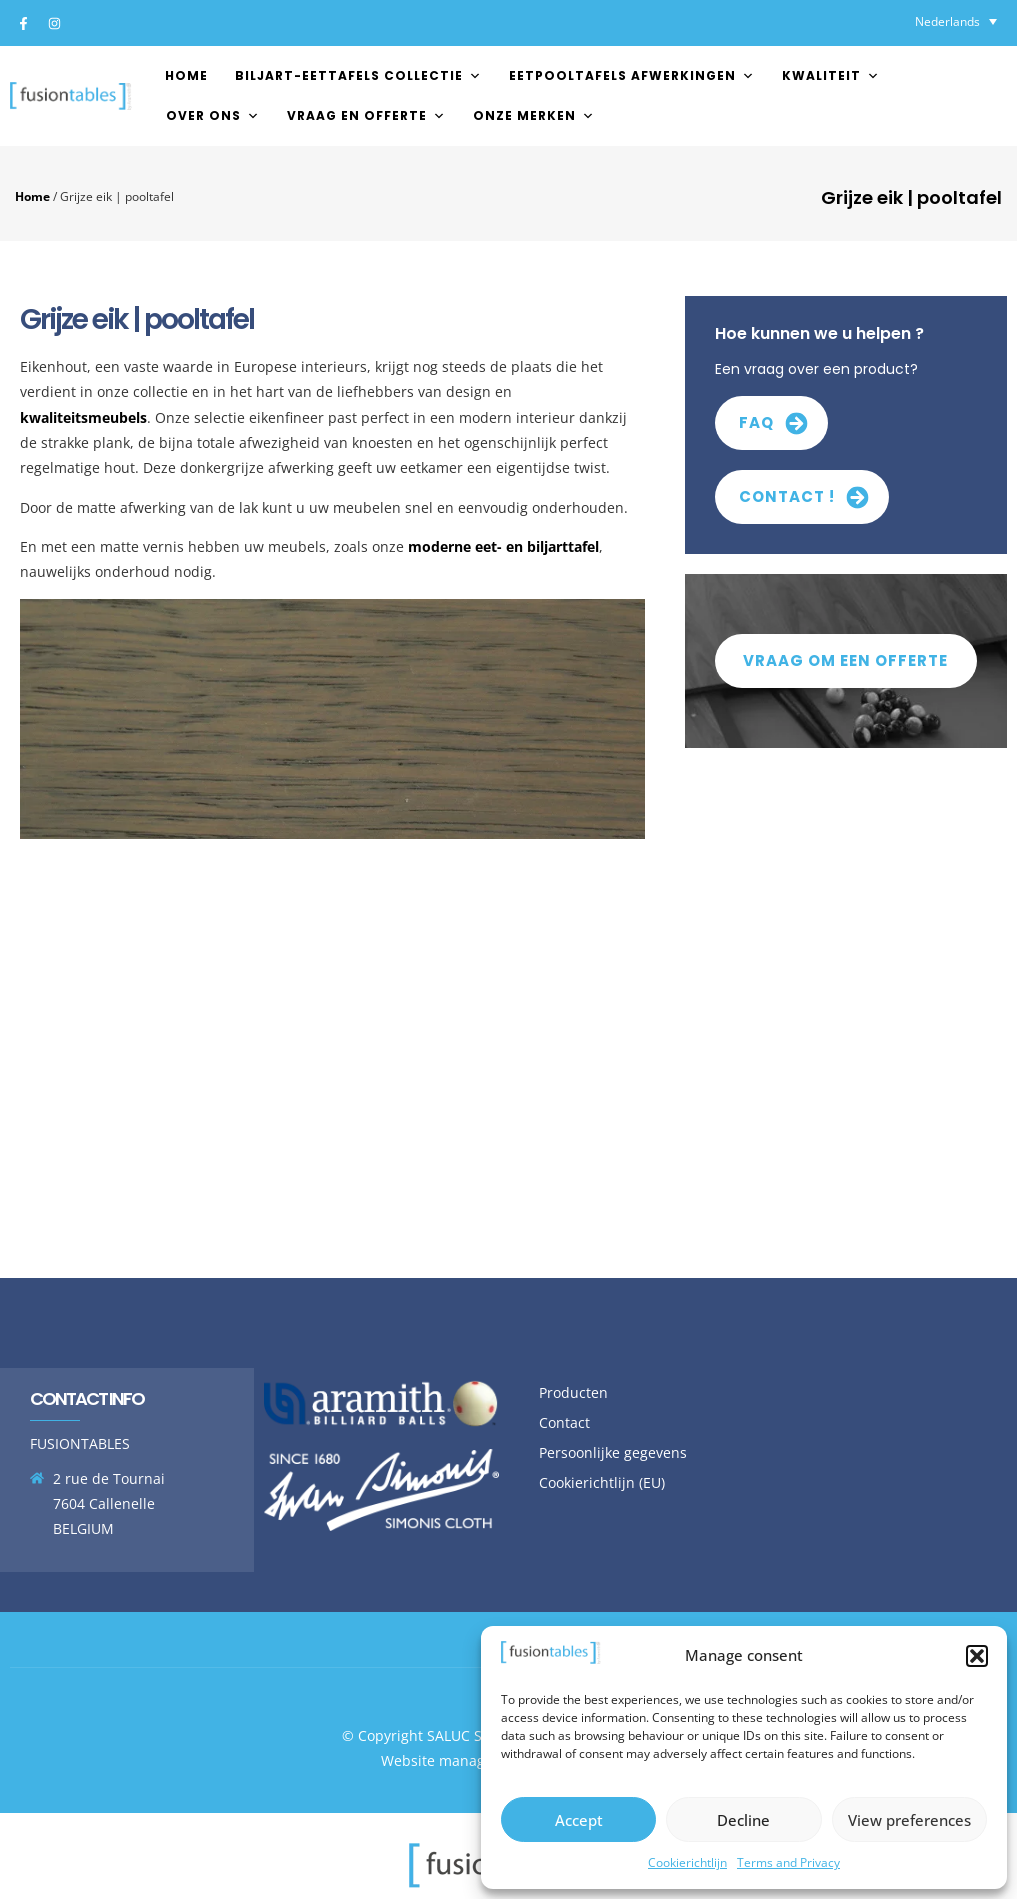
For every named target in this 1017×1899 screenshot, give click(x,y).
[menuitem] (956, 21)
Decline (743, 1820)
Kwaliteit (831, 75)
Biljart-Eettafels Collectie (358, 75)
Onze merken (534, 115)
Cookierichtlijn (687, 1862)
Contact (564, 1422)
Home (186, 75)
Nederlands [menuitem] (947, 21)
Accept (579, 1820)
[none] (956, 21)
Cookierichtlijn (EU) (602, 1482)
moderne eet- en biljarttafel (503, 546)
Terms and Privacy (788, 1862)
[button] (977, 1656)
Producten (573, 1392)
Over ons (213, 115)
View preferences (909, 1820)
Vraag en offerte (366, 115)
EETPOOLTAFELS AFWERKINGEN (632, 75)
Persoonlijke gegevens (613, 1452)
